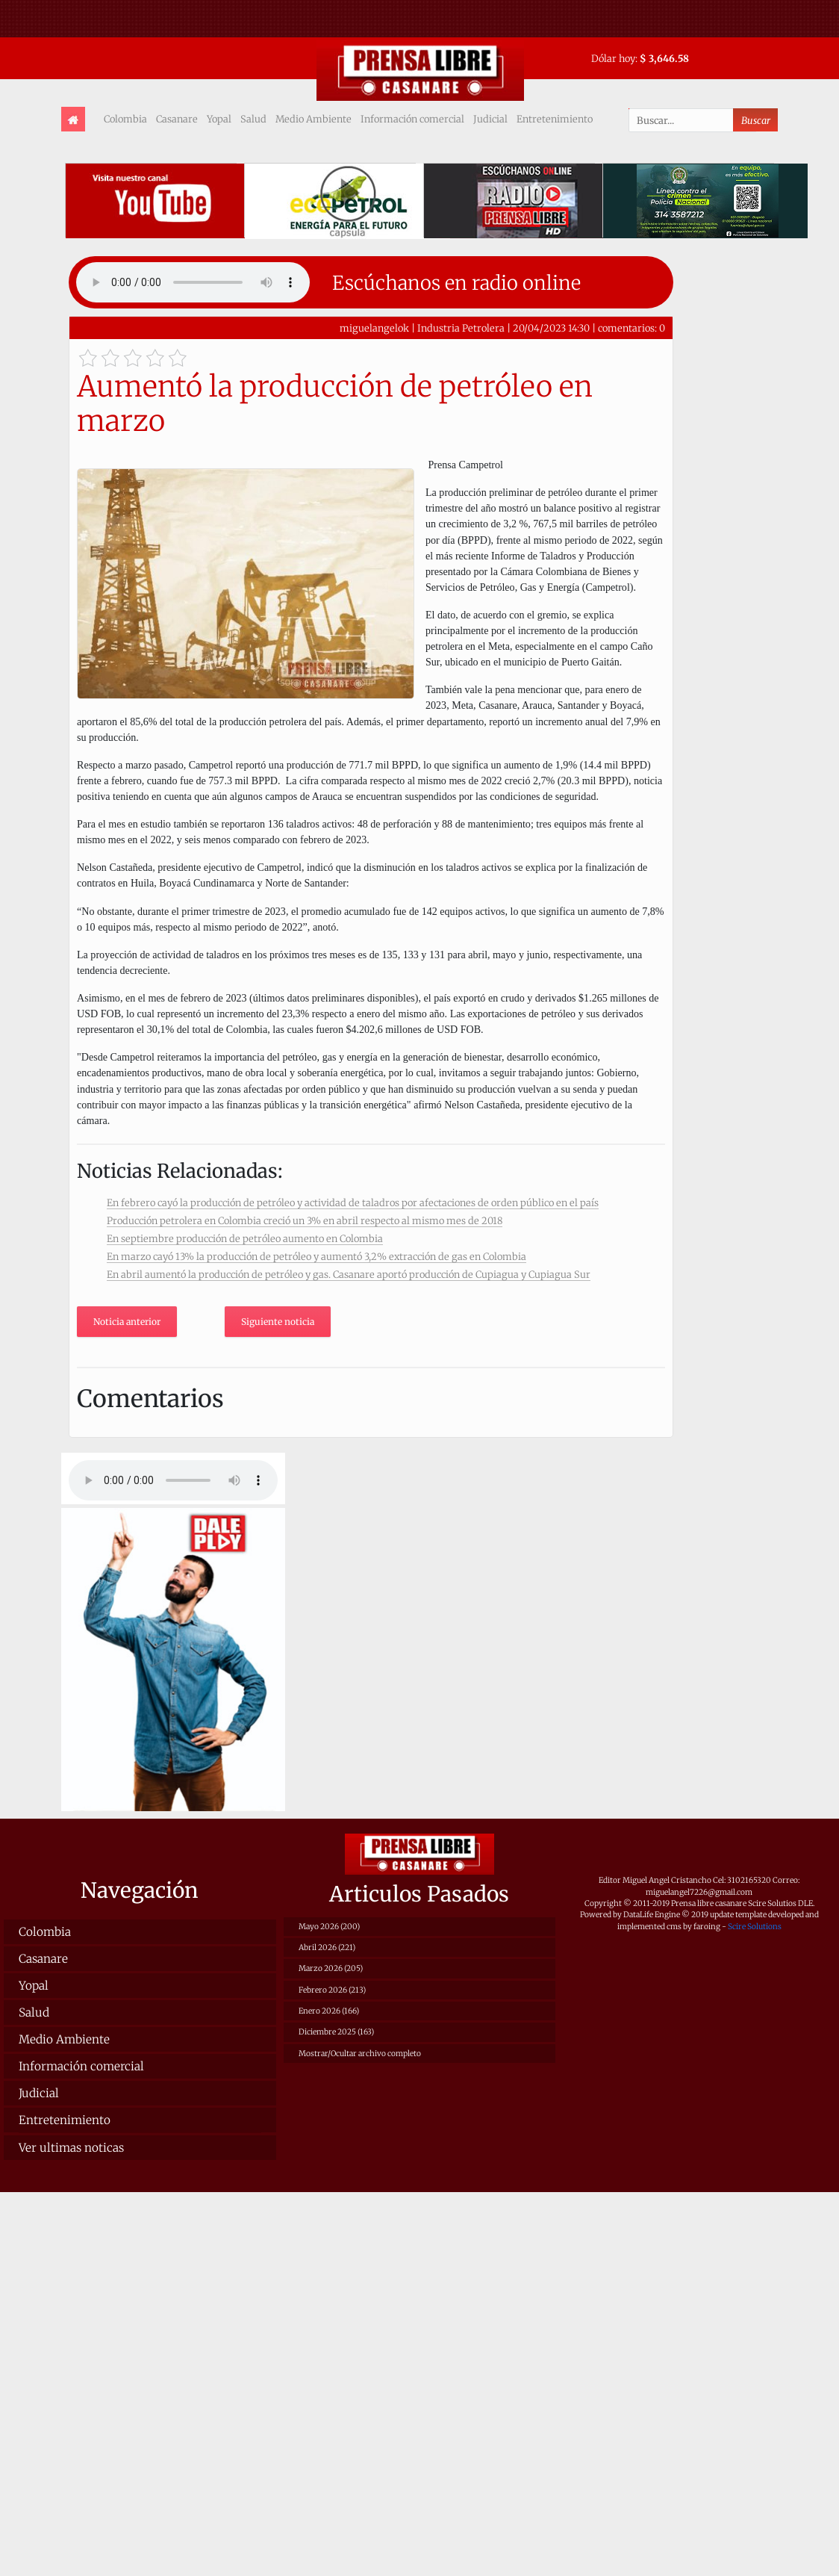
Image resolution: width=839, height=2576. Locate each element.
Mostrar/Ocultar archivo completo (360, 2053)
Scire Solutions (755, 1926)
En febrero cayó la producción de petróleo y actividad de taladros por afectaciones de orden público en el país (353, 1202)
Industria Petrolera (462, 328)
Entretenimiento (555, 119)
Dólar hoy (613, 58)
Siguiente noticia (277, 1321)
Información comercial (412, 119)
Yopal (219, 119)
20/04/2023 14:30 (551, 328)
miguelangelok (374, 328)
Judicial (490, 119)
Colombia (125, 119)
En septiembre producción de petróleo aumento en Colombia (245, 1238)
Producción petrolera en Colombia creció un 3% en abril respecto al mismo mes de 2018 (304, 1220)
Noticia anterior (126, 1321)
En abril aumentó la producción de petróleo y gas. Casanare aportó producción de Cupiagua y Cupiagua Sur (348, 1274)
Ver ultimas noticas (71, 2148)
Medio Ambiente (313, 119)
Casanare (177, 119)
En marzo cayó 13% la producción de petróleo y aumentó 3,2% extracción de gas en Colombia (316, 1256)
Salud (253, 119)
